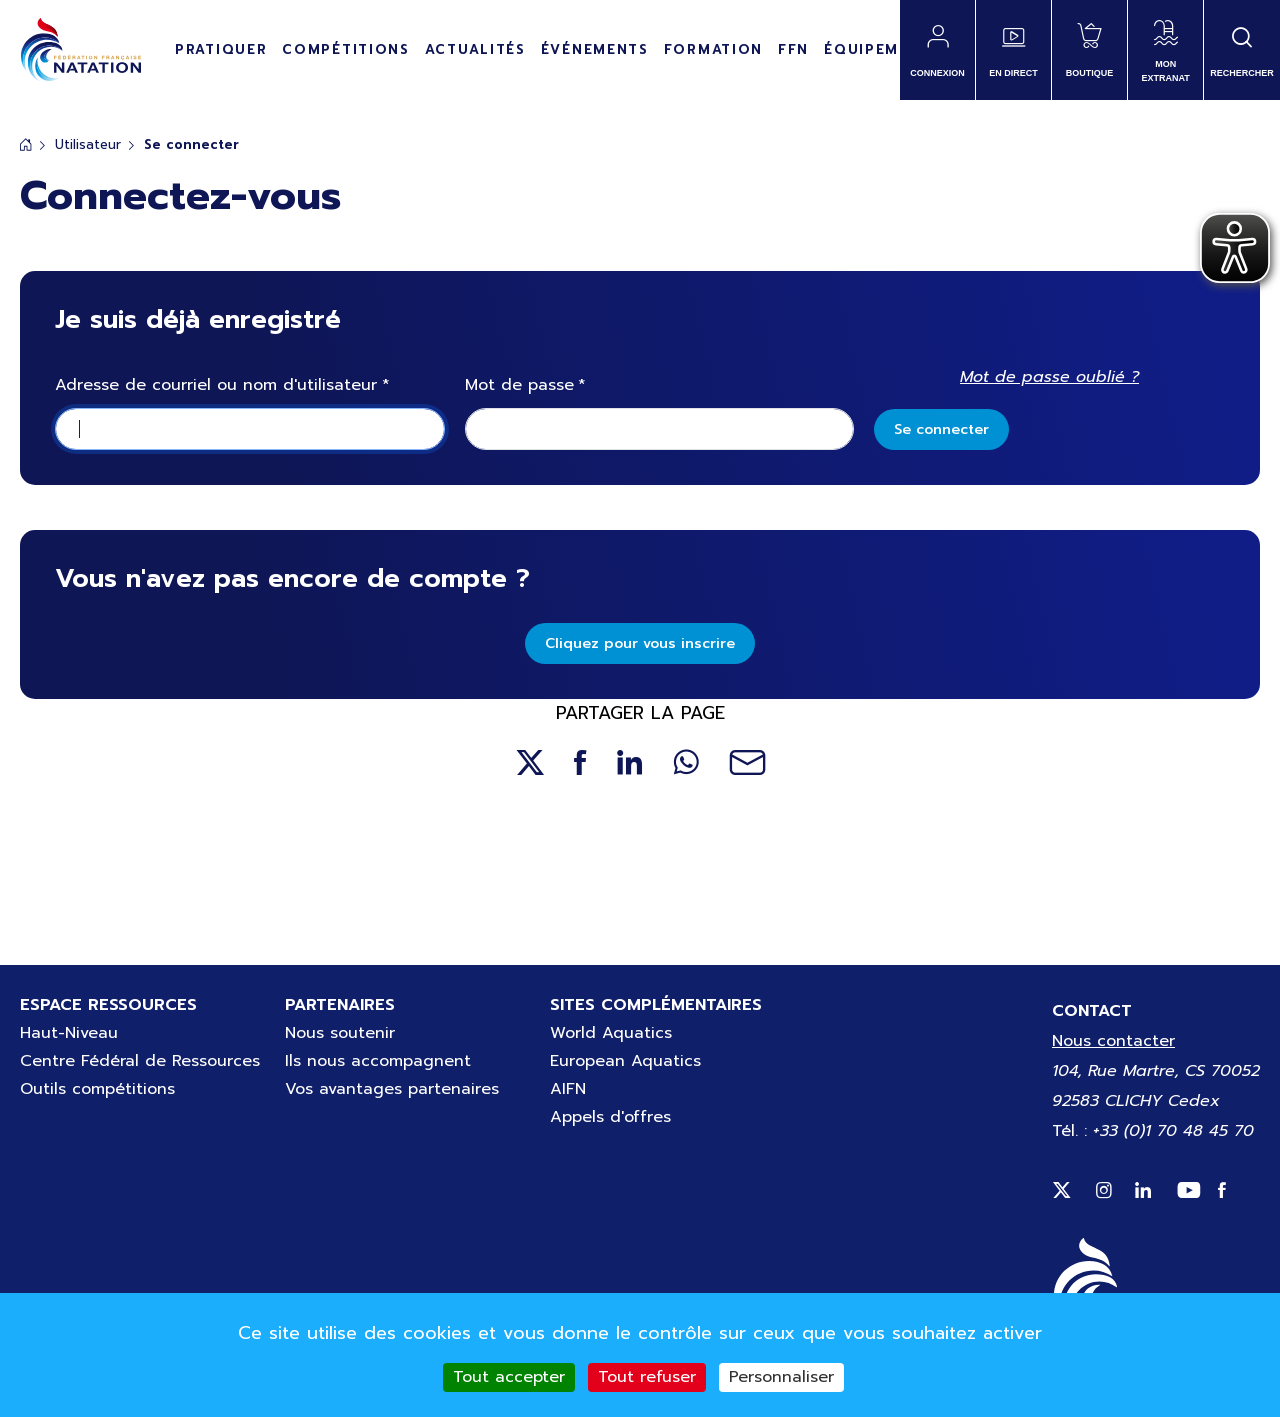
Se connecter (941, 429)
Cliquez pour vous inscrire (640, 643)
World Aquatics (611, 1033)
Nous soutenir (340, 1033)
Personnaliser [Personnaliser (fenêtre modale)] (781, 1377)
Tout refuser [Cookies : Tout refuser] (647, 1377)
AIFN (568, 1089)
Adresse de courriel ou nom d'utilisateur (216, 385)
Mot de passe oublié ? (1049, 377)
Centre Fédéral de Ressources (140, 1061)
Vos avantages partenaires (392, 1089)
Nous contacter (1113, 1041)
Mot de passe (519, 385)
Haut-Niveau (69, 1033)
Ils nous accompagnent (378, 1061)
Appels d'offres (610, 1117)
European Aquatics (625, 1061)
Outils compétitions (97, 1089)
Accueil (26, 144)
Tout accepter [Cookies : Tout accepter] (509, 1377)
